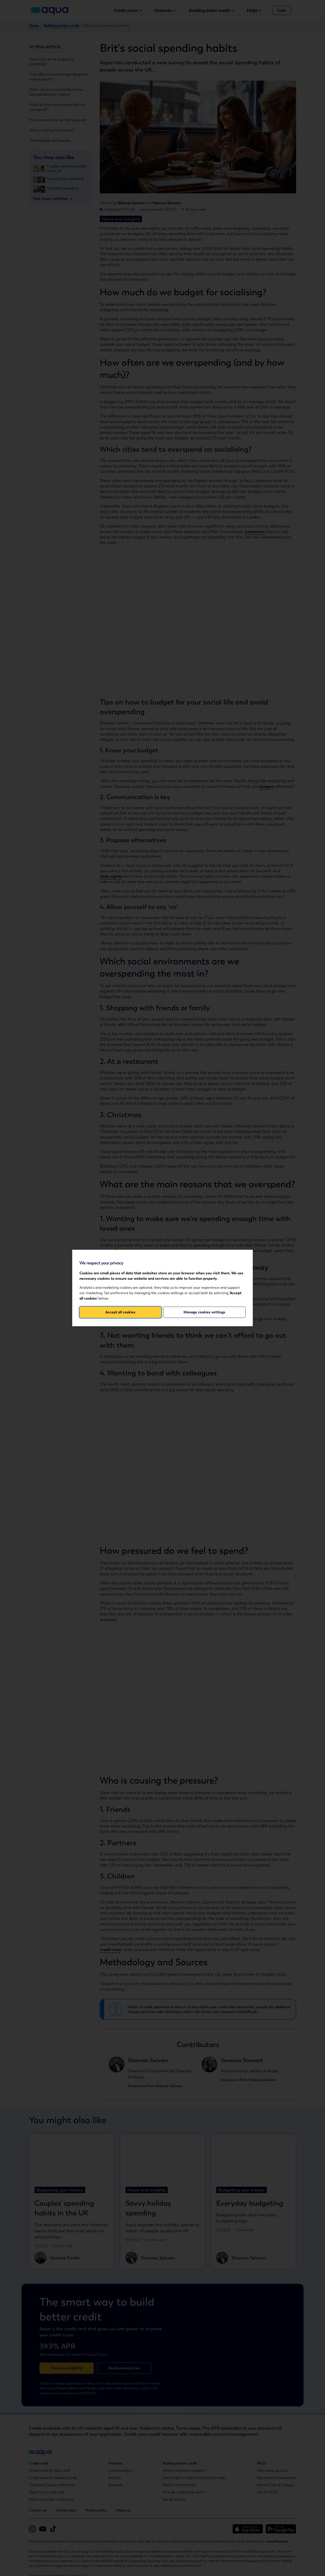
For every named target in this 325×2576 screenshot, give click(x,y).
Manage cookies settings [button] (204, 1312)
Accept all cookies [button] (120, 1312)
